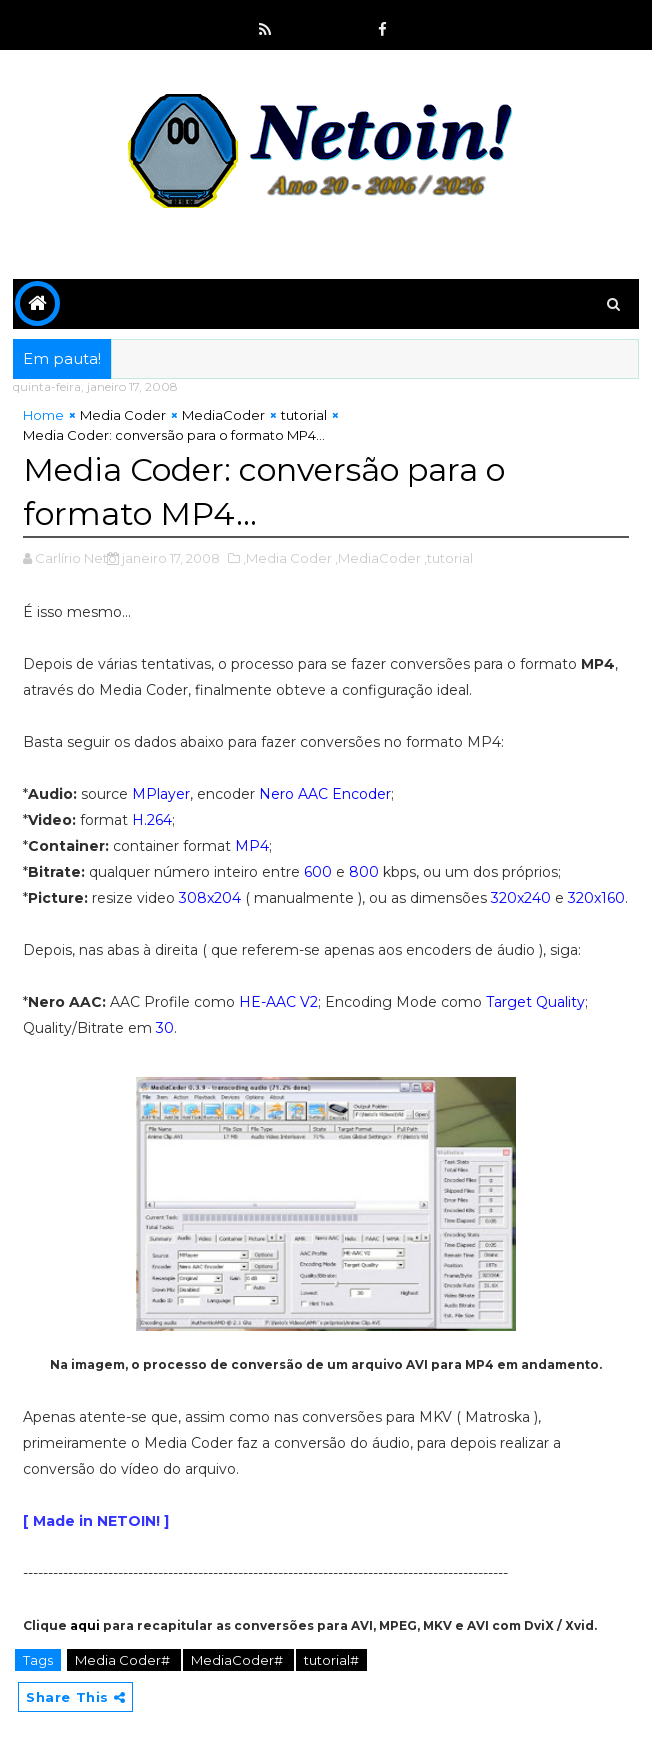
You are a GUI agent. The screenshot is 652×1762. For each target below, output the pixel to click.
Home (43, 415)
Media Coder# (124, 1660)
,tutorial (448, 558)
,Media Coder (287, 558)
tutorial (304, 415)
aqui (85, 1625)
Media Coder (123, 415)
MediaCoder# (238, 1660)
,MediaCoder (378, 558)
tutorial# (331, 1660)
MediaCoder (223, 415)
